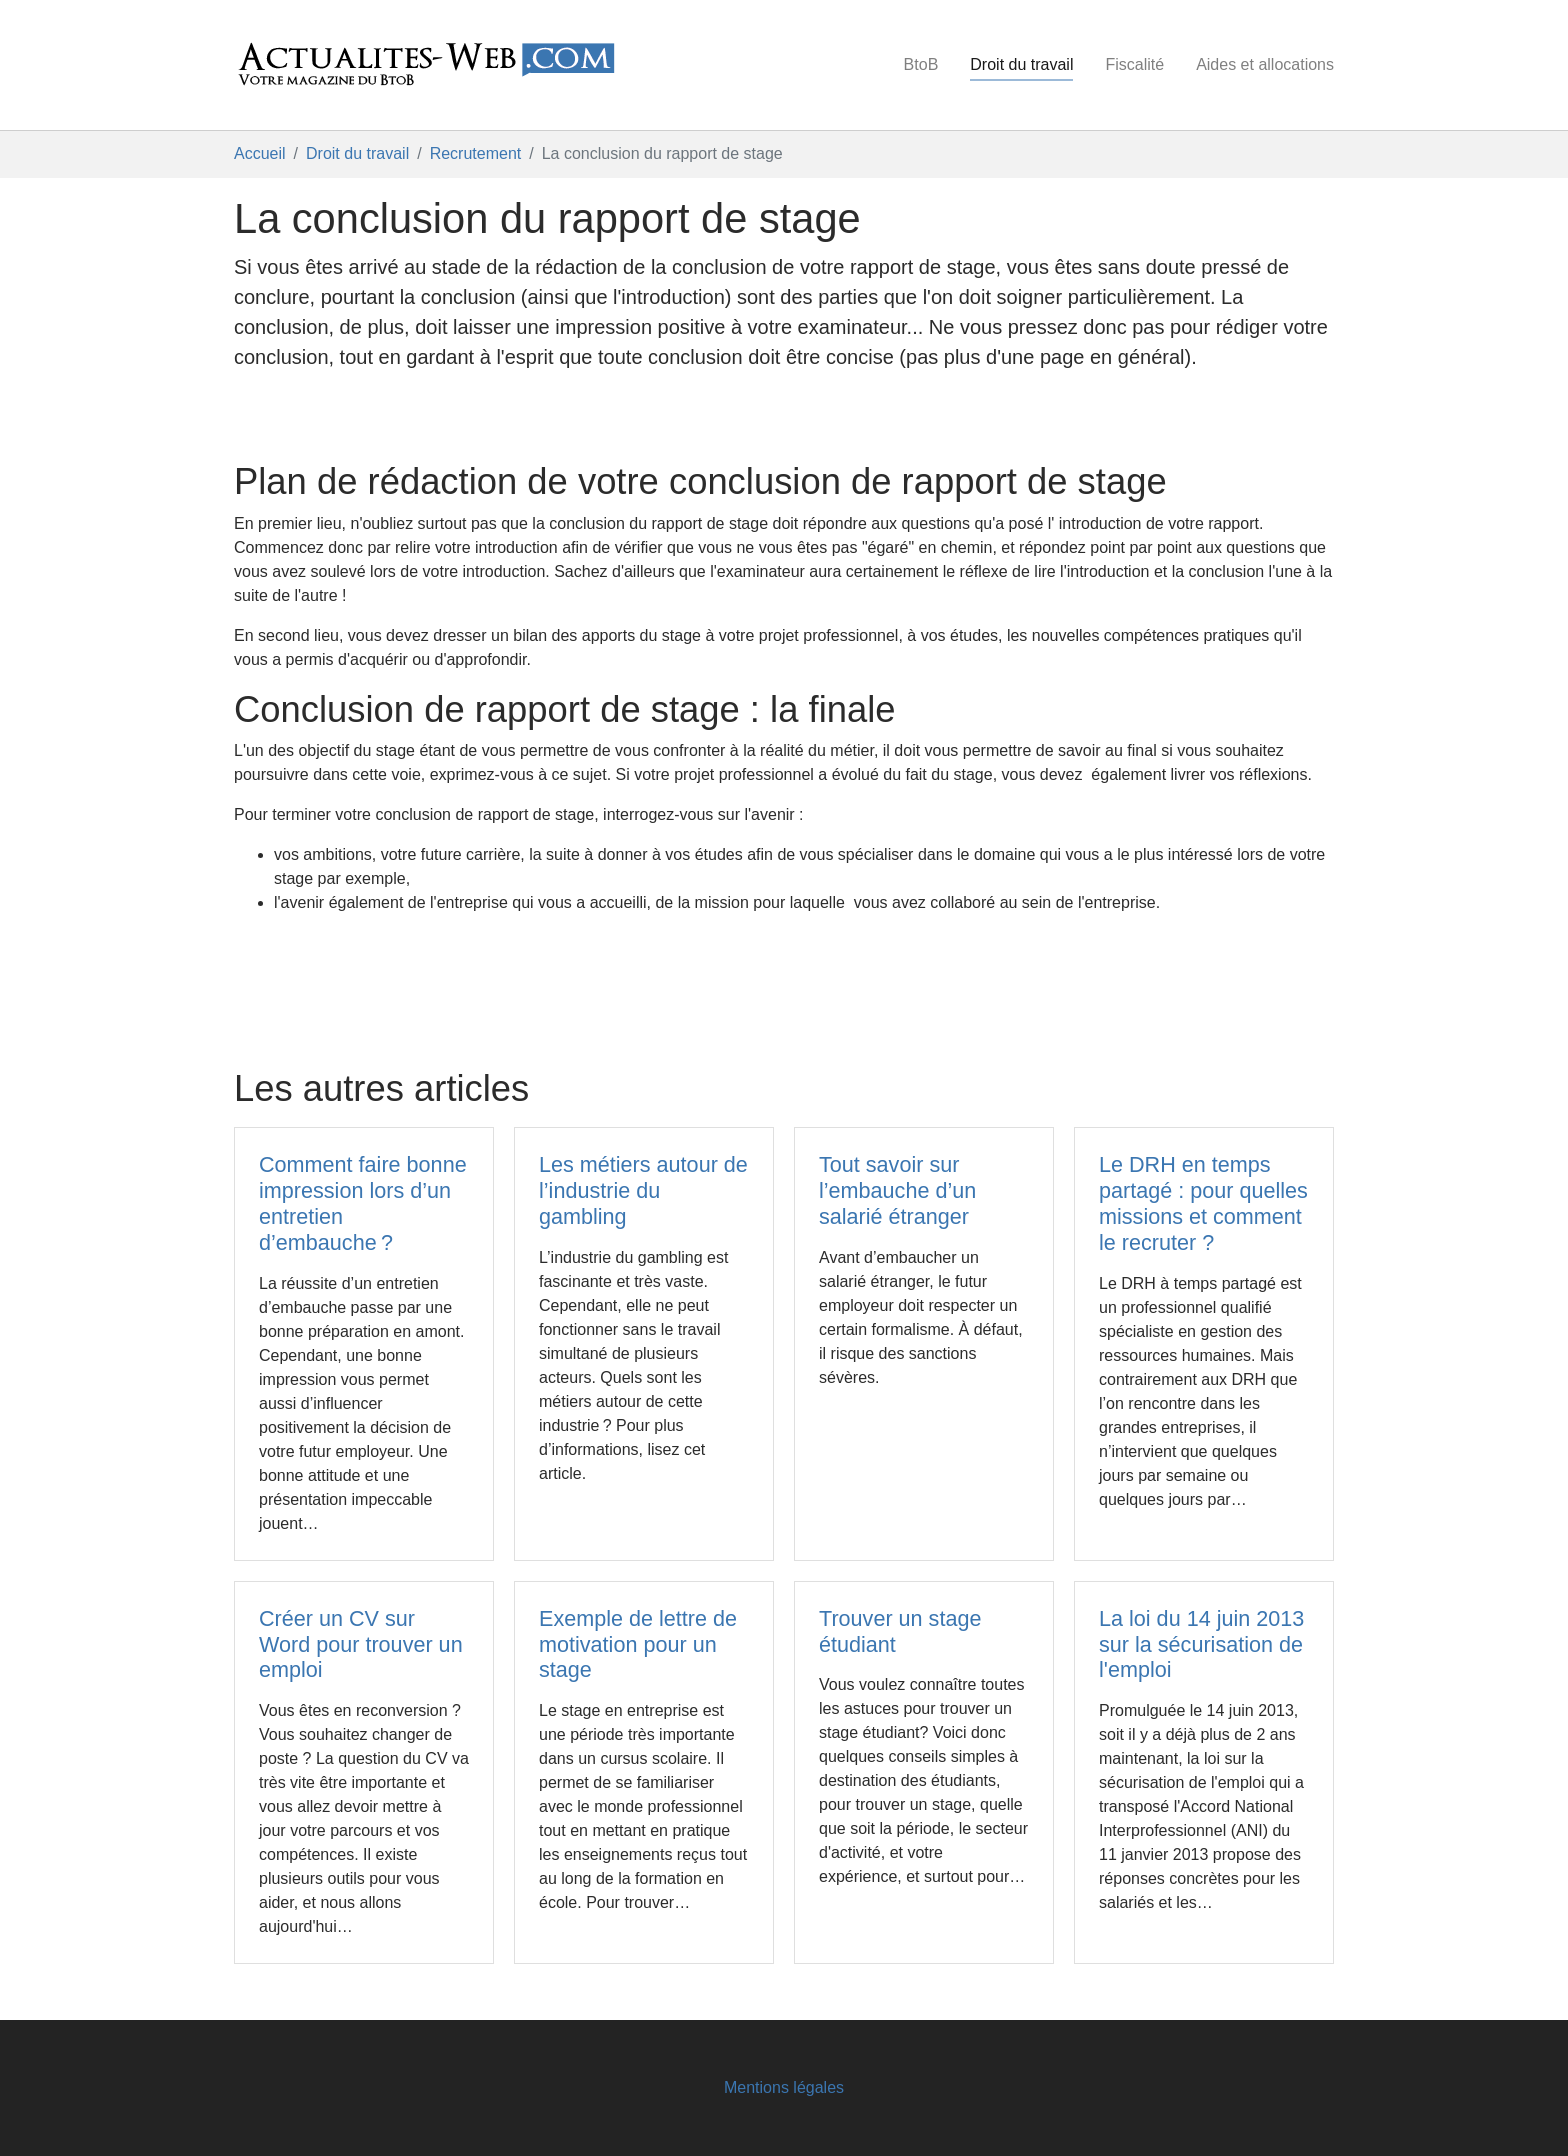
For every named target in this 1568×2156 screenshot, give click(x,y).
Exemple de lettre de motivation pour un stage (638, 1644)
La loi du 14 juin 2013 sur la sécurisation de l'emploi (1201, 1644)
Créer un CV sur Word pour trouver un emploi (361, 1644)
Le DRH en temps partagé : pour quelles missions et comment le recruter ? (1203, 1203)
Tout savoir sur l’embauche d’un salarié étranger (897, 1190)
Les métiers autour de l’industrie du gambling (643, 1190)
